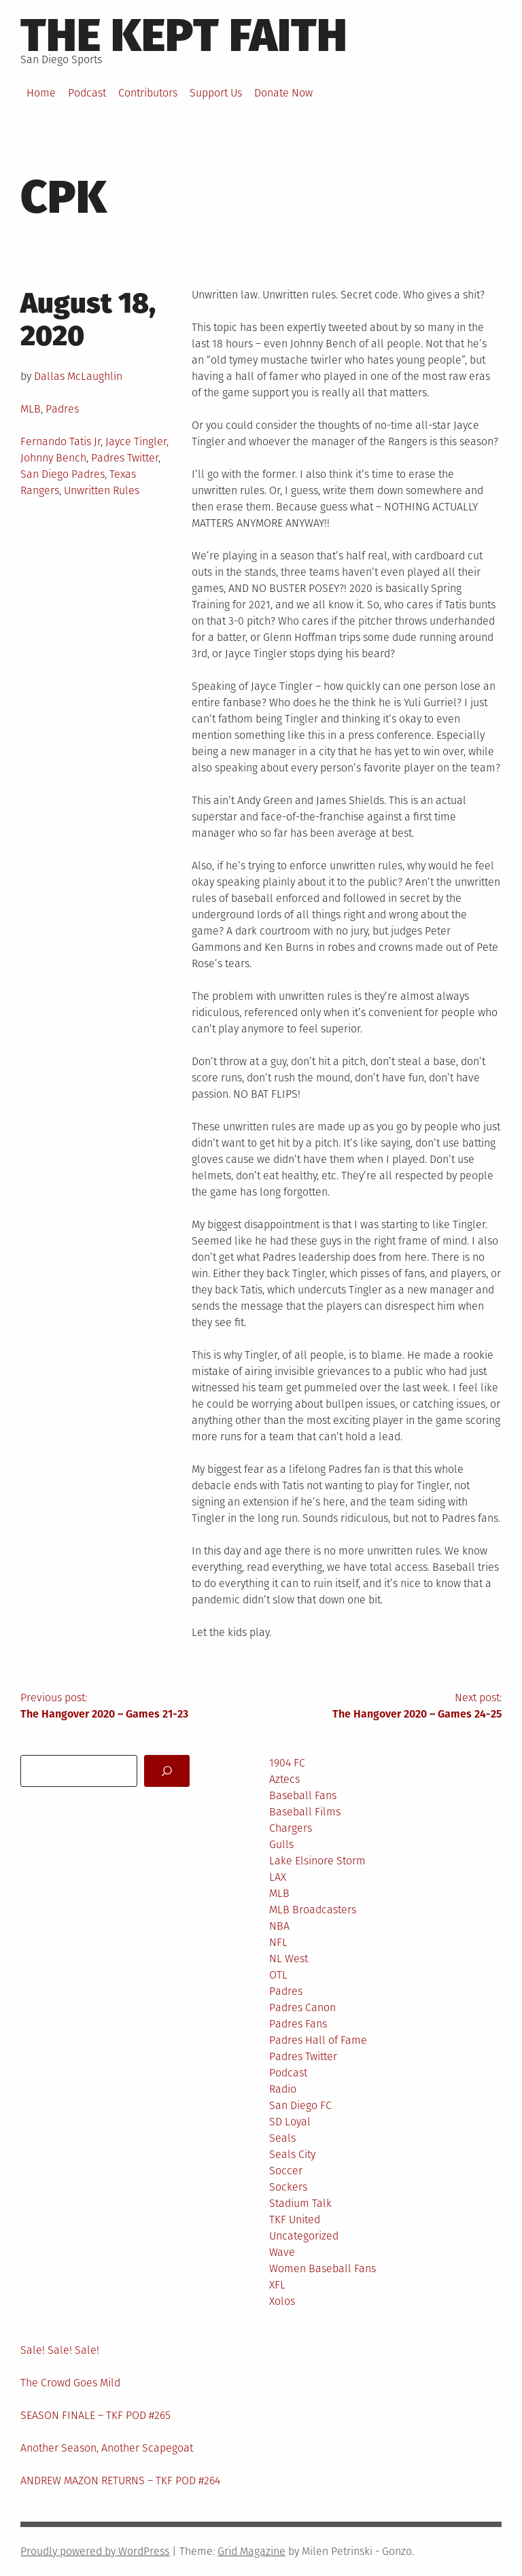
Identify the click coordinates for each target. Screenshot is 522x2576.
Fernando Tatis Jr (60, 441)
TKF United (294, 2219)
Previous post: (140, 1706)
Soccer (285, 2170)
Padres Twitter (124, 457)
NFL (278, 1942)
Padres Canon (302, 2007)
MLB (30, 408)
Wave (282, 2252)
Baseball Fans (302, 1795)
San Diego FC (300, 2105)
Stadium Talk (300, 2203)
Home (41, 92)
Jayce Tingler (136, 441)
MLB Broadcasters (312, 1909)
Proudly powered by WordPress (94, 2551)
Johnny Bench (53, 457)
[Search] (167, 1771)
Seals (282, 2137)
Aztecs (284, 1779)
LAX (277, 1876)
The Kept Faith (183, 35)
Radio (282, 2089)
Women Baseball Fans (322, 2268)
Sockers (288, 2186)
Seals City (292, 2154)
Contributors (147, 92)
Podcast (87, 92)
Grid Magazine (251, 2551)
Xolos (282, 2301)
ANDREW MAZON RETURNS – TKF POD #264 (120, 2480)
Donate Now (283, 92)
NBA (279, 1925)
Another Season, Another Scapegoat (106, 2447)
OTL (278, 1974)
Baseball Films (305, 1811)
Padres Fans (298, 2023)
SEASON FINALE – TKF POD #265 (95, 2415)
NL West (288, 1958)
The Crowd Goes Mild (70, 2382)
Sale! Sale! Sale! (59, 2350)
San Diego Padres (62, 474)
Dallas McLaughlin (78, 376)
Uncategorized (303, 2235)
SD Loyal (290, 2121)
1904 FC (287, 1762)
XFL (277, 2284)
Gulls (281, 1844)
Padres (62, 408)
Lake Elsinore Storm (317, 1860)
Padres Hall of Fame (318, 2040)
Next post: (381, 1706)
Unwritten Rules (101, 490)
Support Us (216, 92)
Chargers (290, 1828)
